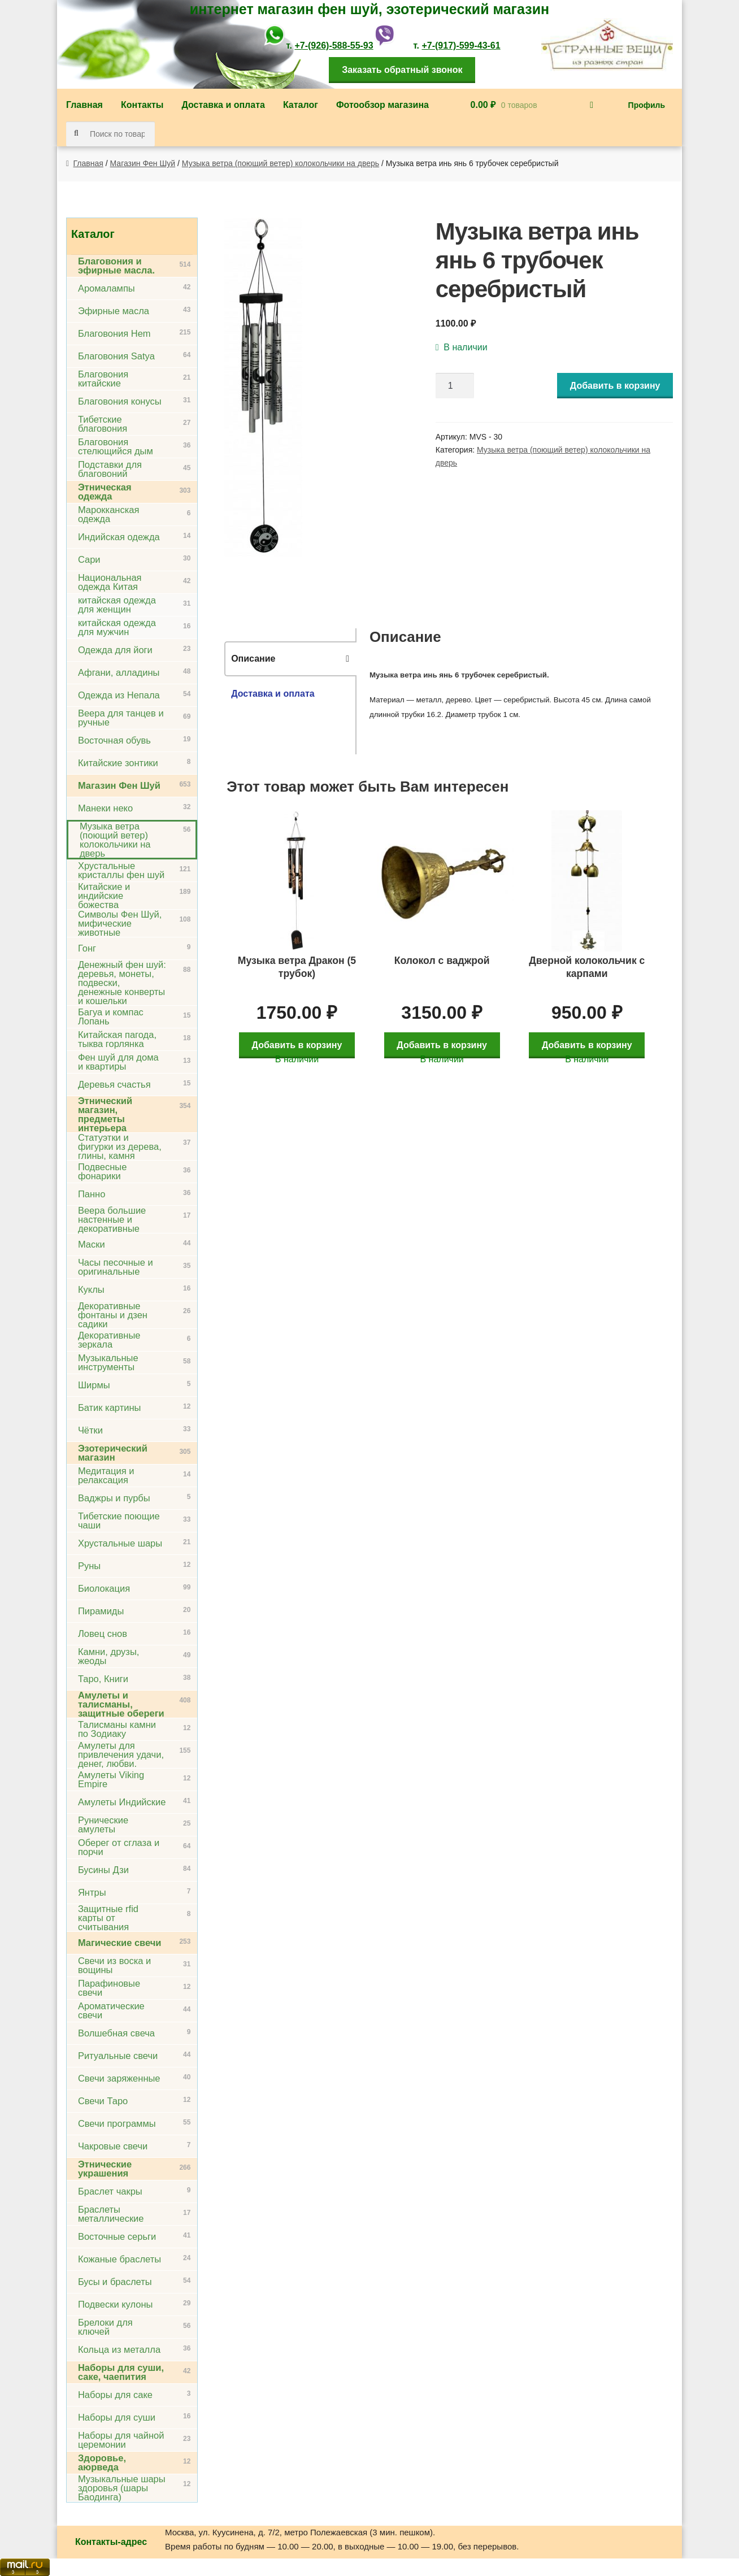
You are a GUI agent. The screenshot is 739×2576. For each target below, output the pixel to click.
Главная (84, 105)
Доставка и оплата (223, 105)
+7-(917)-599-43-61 (460, 45)
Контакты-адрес (111, 2542)
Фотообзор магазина (382, 105)
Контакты (142, 105)
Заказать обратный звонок (402, 70)
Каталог (300, 105)
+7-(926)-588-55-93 (333, 45)
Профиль (647, 105)
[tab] (290, 658)
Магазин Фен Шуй (143, 163)
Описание (253, 658)
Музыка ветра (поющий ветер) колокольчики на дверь (280, 163)
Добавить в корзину (615, 385)
